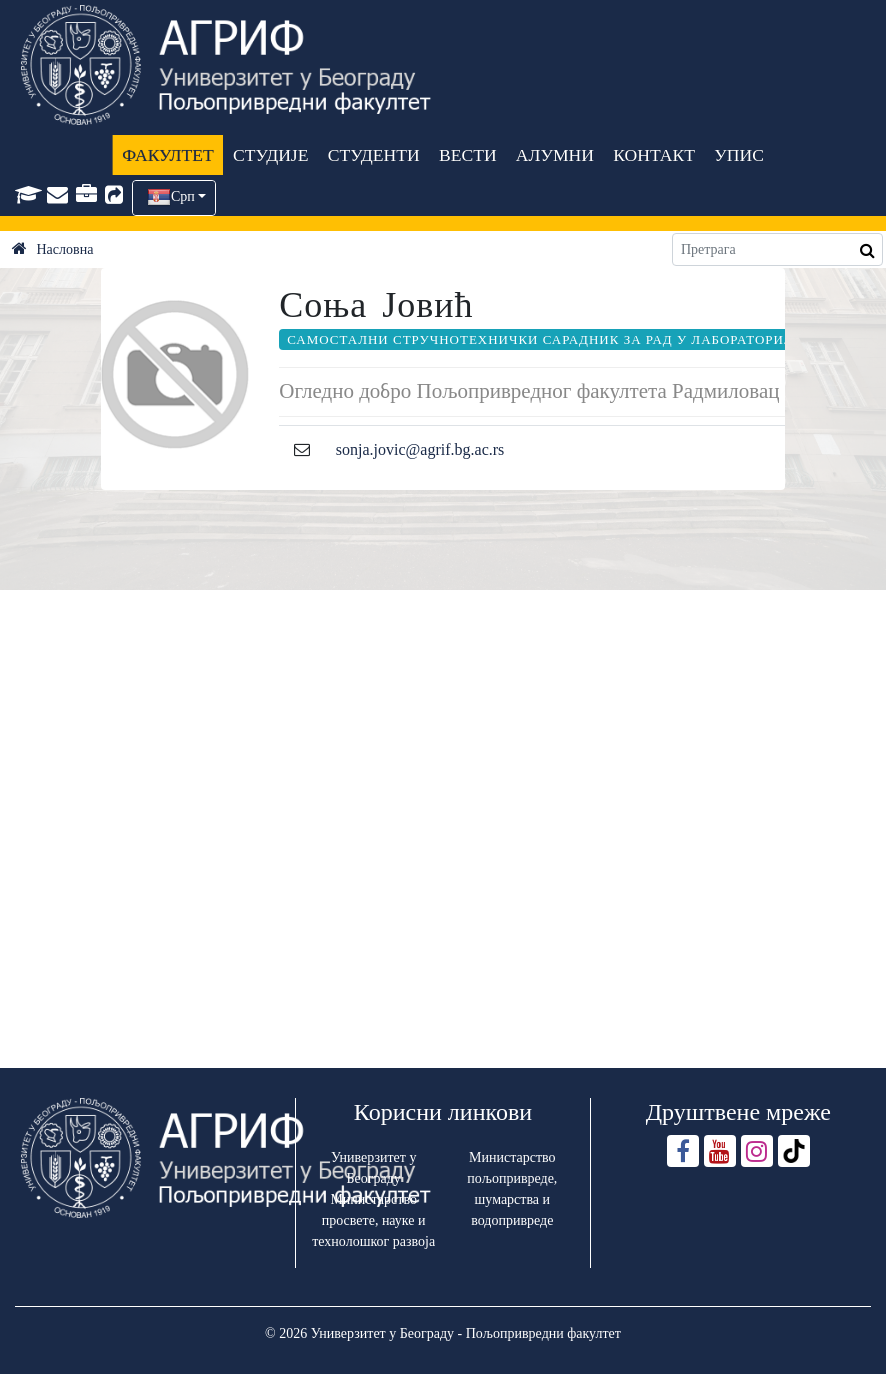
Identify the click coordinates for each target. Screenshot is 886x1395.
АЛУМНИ (555, 155)
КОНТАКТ (654, 155)
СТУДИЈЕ (270, 155)
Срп (183, 196)
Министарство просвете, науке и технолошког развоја (373, 1220)
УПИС (739, 155)
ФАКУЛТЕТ (168, 155)
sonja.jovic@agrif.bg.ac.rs (420, 449)
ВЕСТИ (468, 155)
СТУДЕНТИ (374, 155)
